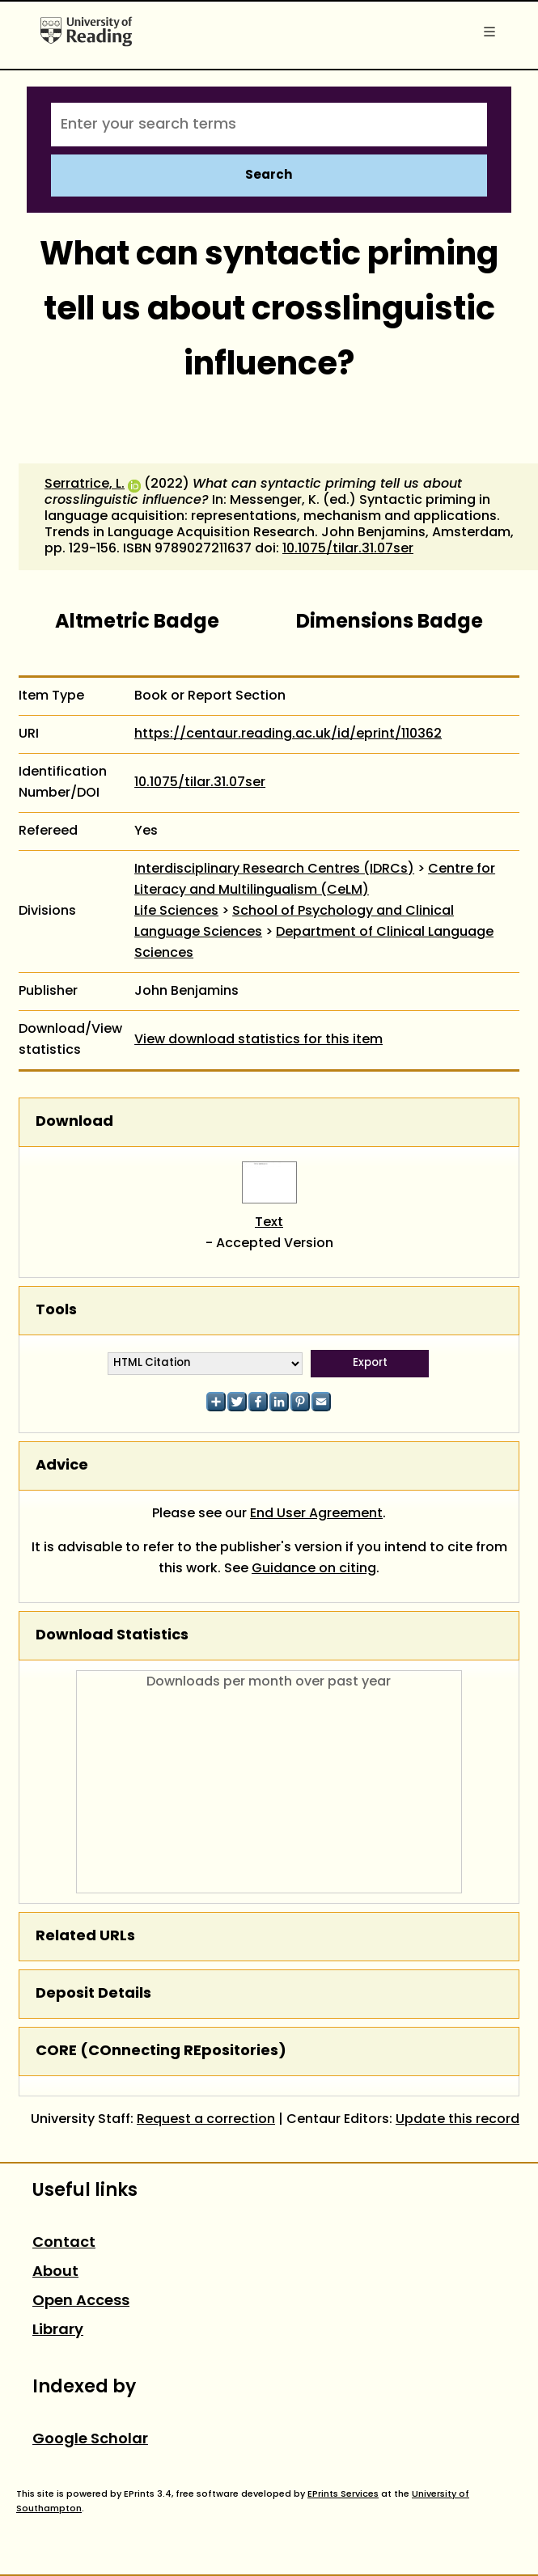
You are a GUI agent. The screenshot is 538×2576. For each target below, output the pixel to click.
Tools (56, 1310)
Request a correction (206, 2119)
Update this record (457, 2119)
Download (74, 1122)
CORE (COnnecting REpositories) (161, 2051)
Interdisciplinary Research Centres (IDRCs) (274, 869)
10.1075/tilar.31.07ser (347, 549)
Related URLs (85, 1936)
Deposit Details (93, 1994)
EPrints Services (343, 2494)
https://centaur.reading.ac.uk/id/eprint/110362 (288, 734)
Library (57, 2330)
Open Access (80, 2301)
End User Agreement (316, 1514)
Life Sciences (176, 911)
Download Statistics (112, 1635)
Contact (63, 2243)
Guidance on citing (314, 1569)
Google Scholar (90, 2439)
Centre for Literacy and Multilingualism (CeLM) (314, 880)
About (55, 2272)
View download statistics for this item (258, 1040)
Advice (62, 1465)
